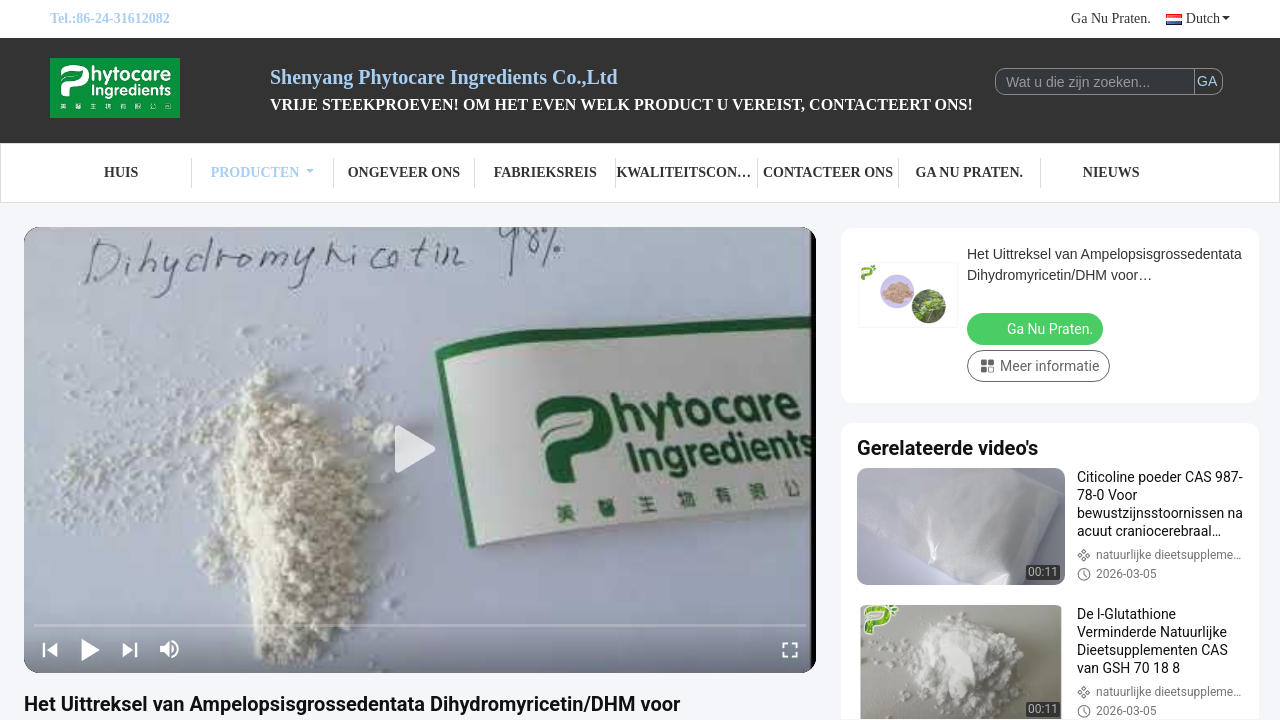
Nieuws (1111, 172)
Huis (121, 172)
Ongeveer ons (404, 172)
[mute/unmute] (170, 649)
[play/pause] (90, 649)
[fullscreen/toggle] (790, 649)
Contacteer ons (828, 172)
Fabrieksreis (545, 172)
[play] (420, 450)
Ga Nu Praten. (1111, 18)
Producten (263, 172)
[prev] (50, 649)
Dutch (1208, 18)
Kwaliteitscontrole (686, 172)
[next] (130, 649)
